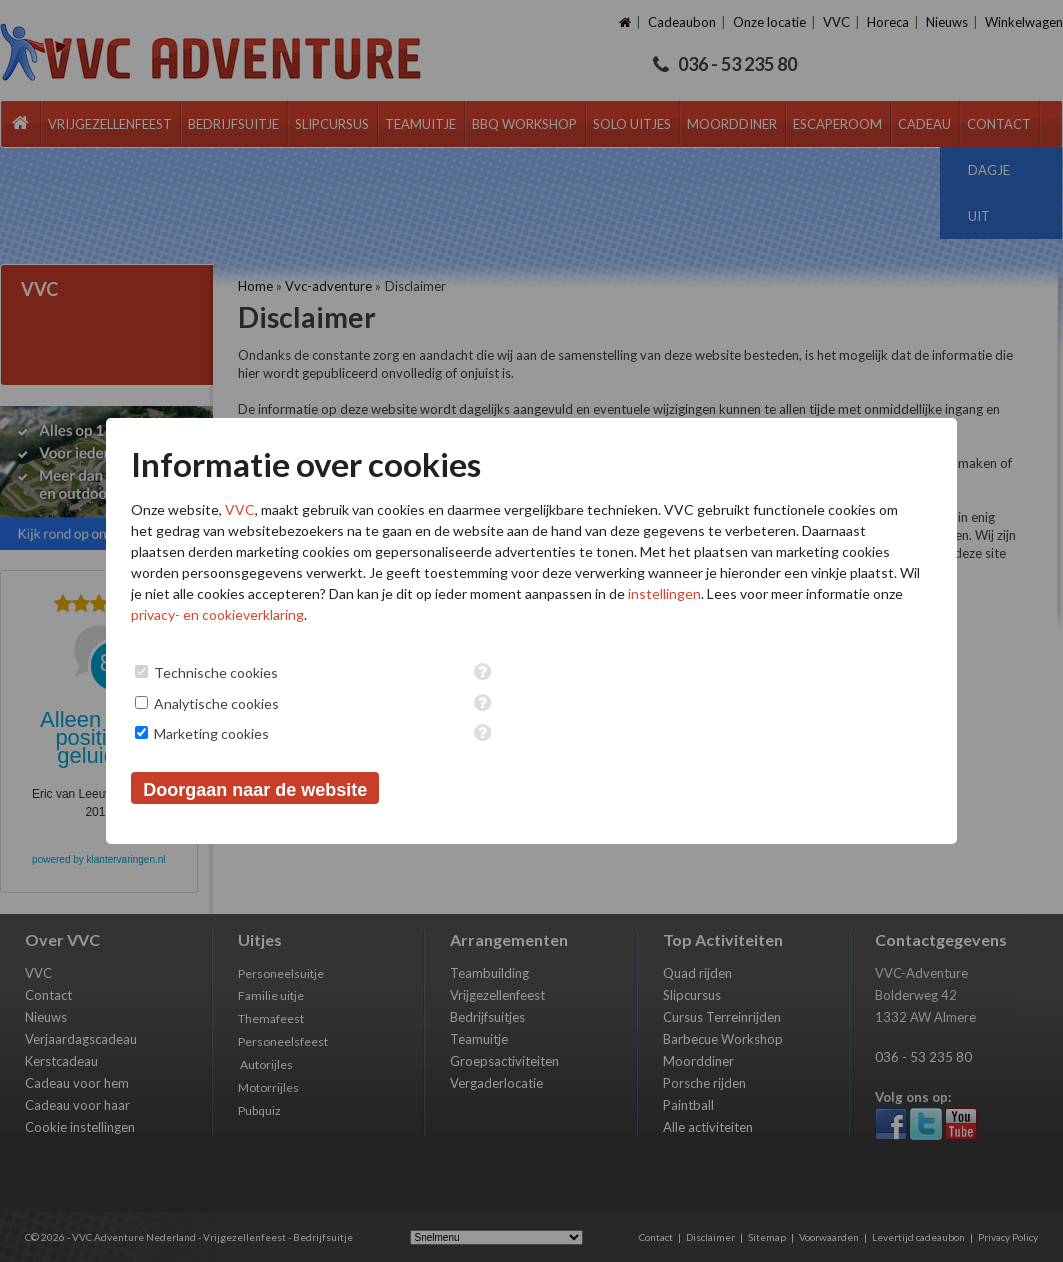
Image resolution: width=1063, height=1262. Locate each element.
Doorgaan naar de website (255, 790)
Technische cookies (216, 672)
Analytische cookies (216, 703)
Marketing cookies (211, 733)
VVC (240, 509)
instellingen (664, 593)
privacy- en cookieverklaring (217, 614)
